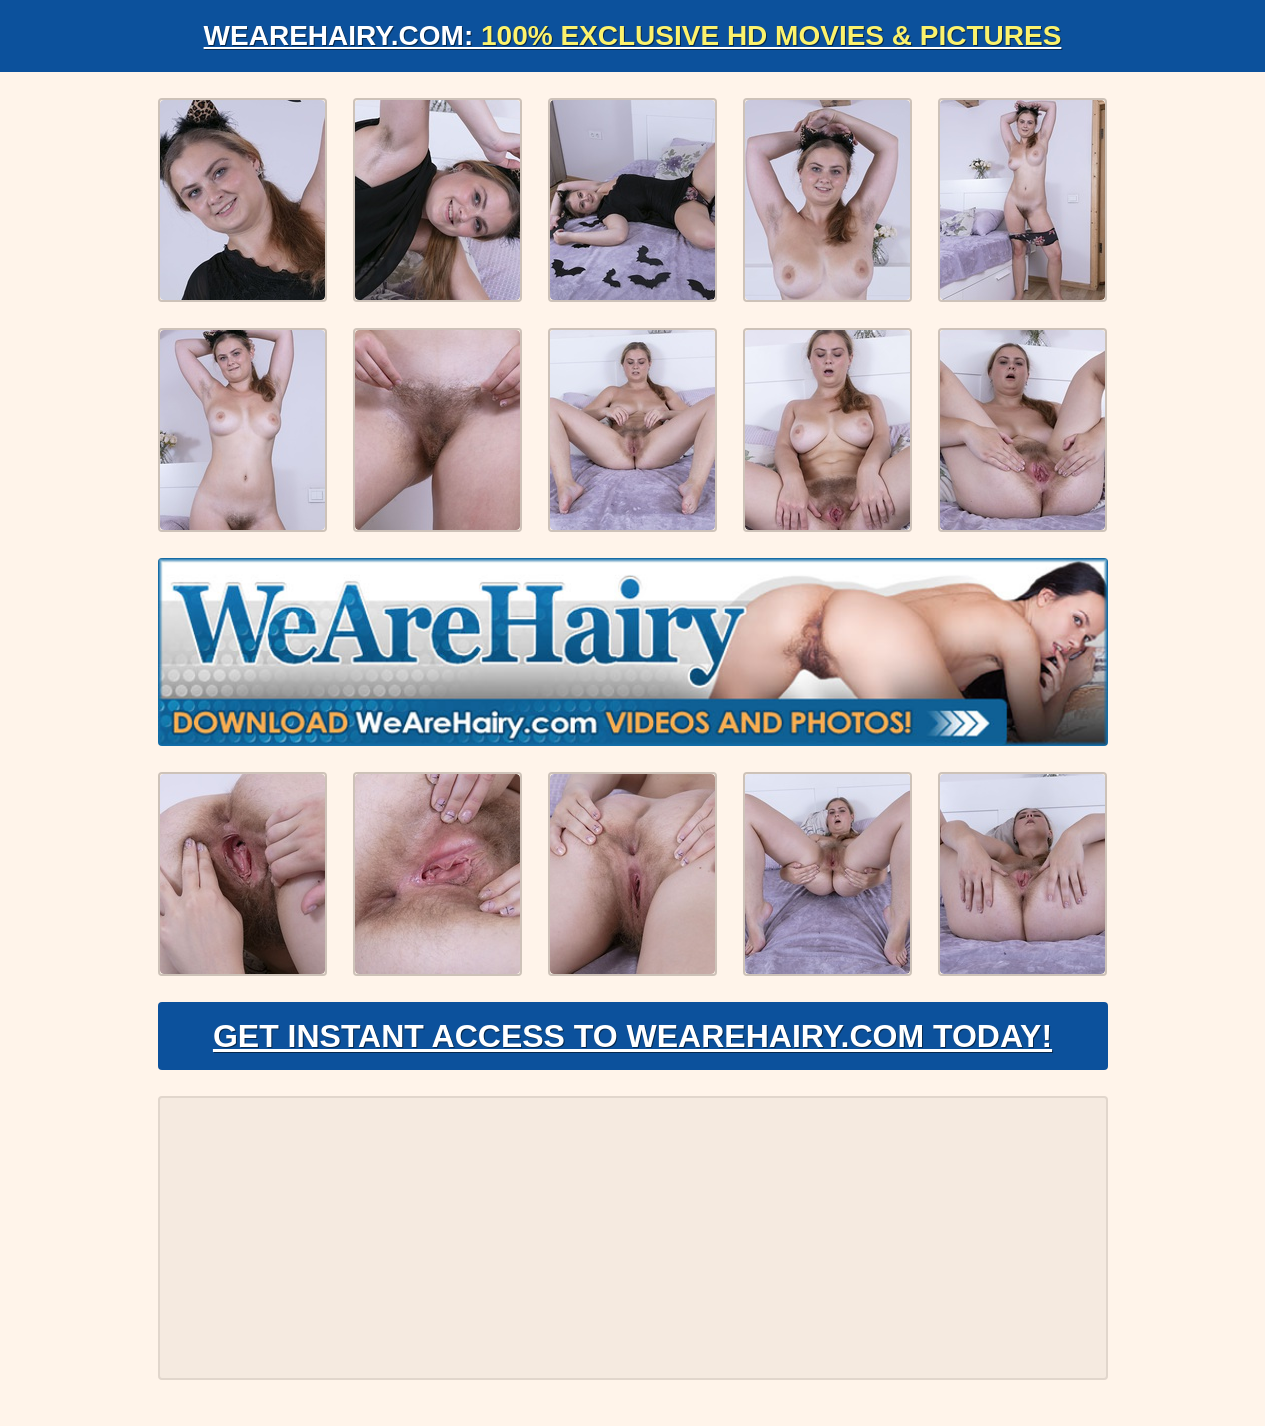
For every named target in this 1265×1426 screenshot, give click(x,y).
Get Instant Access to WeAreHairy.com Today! (632, 1036)
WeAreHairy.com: (633, 35)
